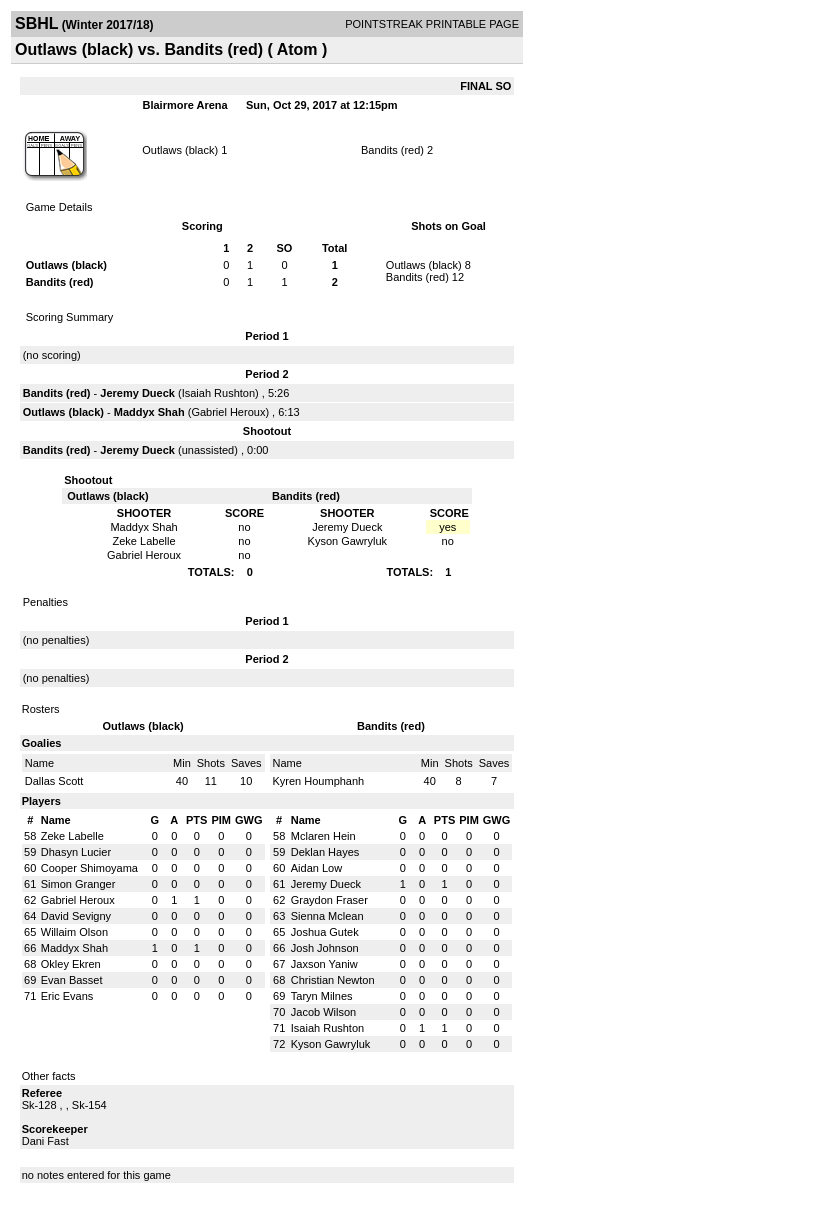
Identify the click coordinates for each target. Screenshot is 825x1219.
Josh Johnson (325, 948)
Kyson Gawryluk (330, 1044)
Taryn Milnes (322, 996)
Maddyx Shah (149, 412)
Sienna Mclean (327, 916)
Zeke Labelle (72, 836)
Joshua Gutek (325, 932)
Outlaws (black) (180, 150)
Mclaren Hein (323, 836)
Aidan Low (316, 868)
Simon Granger (78, 884)
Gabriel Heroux (228, 412)
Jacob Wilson (323, 1012)
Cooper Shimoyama (89, 868)
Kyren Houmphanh (319, 781)
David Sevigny (76, 916)
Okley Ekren (71, 964)
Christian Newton (333, 980)
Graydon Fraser (329, 900)
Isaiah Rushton (218, 393)
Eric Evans (67, 996)
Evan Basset (72, 980)
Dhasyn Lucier (76, 852)
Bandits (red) (392, 150)
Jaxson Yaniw (324, 964)
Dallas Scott (54, 781)
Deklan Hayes (325, 852)
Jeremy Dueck (137, 393)
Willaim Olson (74, 932)
